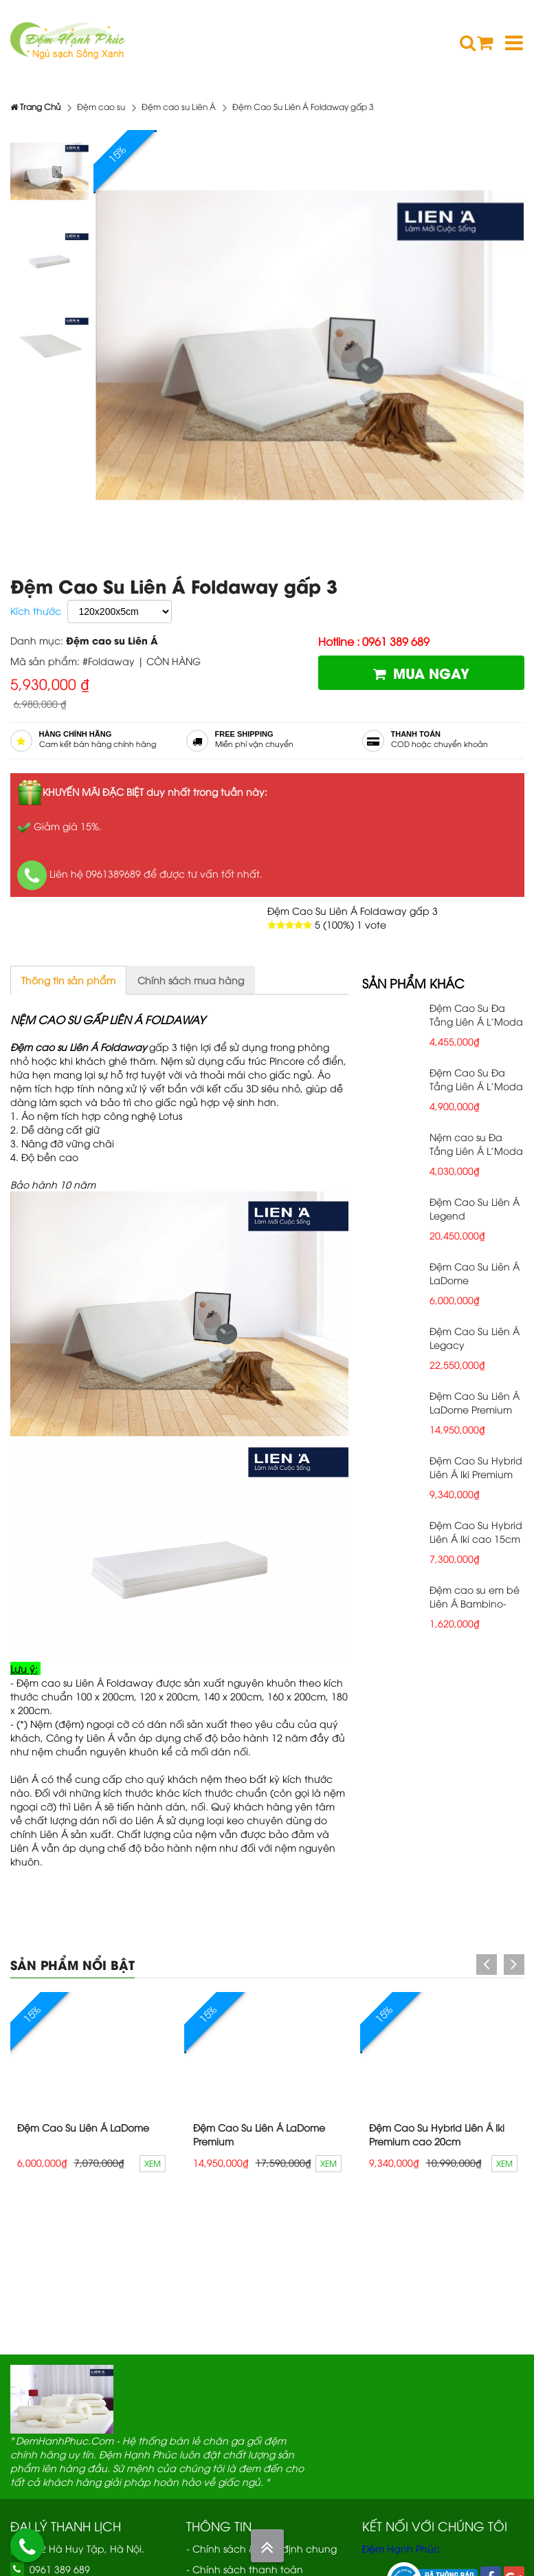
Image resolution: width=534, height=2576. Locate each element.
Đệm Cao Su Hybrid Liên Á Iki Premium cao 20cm (476, 1473)
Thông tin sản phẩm (68, 979)
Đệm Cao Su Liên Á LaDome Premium (475, 1402)
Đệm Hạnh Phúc (401, 2548)
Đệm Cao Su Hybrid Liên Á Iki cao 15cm (476, 1531)
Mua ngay (421, 672)
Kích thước (35, 610)
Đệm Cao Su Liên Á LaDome (83, 2127)
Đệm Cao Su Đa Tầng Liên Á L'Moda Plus (476, 1021)
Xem (152, 2163)
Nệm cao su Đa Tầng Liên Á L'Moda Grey (476, 1150)
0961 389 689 (60, 2568)
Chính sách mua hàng (190, 979)
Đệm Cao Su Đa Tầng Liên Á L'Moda (476, 1078)
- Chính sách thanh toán (244, 2568)
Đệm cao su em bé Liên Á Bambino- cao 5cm (475, 1603)
